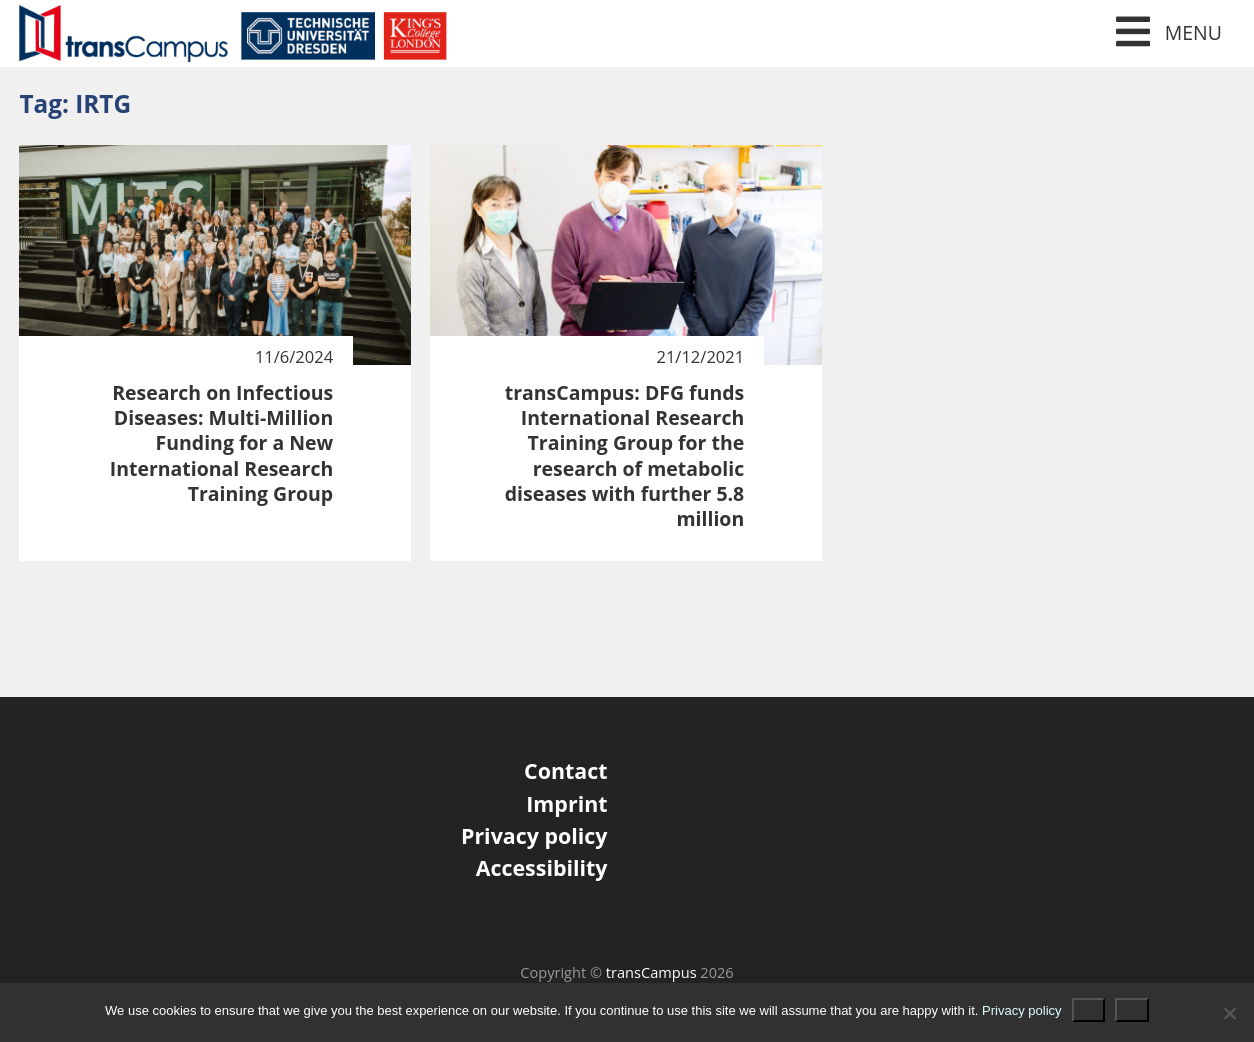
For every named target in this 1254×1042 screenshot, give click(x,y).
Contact (565, 770)
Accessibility (542, 867)
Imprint (566, 803)
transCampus (651, 972)
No (1132, 1010)
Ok (1088, 1010)
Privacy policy (534, 835)
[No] (1229, 1013)
